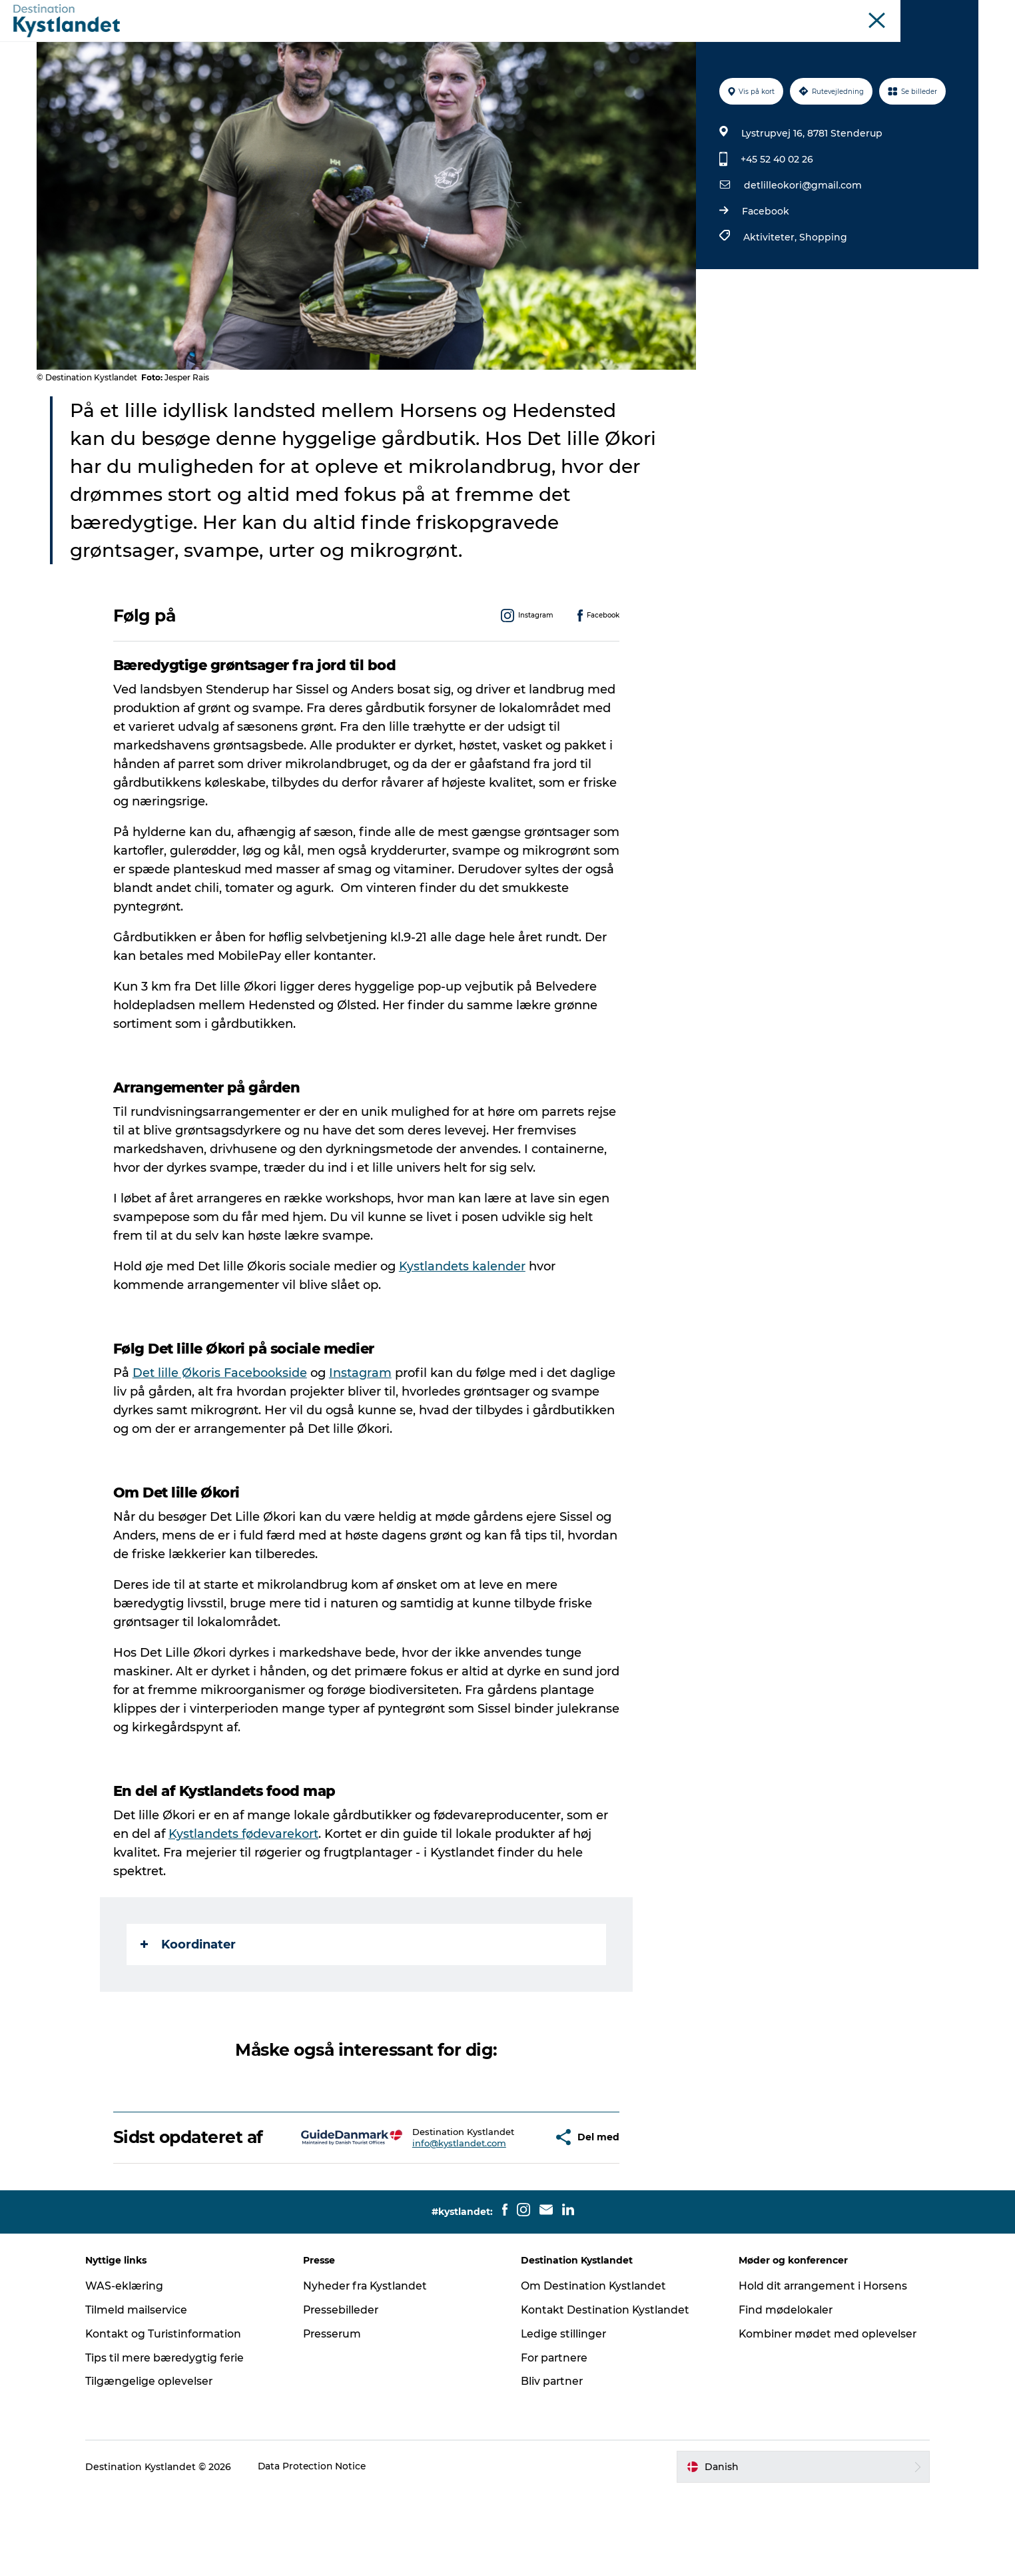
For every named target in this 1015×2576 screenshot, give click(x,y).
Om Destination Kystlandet (594, 2368)
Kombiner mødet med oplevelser (824, 2416)
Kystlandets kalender (463, 1329)
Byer (479, 43)
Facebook (765, 274)
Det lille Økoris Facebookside (220, 1436)
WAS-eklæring (134, 2368)
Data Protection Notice (322, 2549)
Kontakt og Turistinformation (174, 2416)
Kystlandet (615, 12)
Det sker (427, 43)
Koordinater (188, 2007)
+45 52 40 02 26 (776, 222)
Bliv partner (553, 2464)
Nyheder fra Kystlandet (371, 2368)
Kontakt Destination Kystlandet (607, 2392)
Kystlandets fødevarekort (244, 1897)
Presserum (338, 2416)
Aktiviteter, (771, 300)
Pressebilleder (346, 2392)
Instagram (361, 1436)
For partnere (555, 2440)
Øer (826, 12)
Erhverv (961, 12)
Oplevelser (359, 43)
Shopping (822, 300)
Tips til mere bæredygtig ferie (175, 2440)
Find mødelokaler (781, 2392)
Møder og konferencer (889, 12)
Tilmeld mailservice (146, 2392)
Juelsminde (782, 12)
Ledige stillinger (564, 2416)
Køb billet (659, 43)
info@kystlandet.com (422, 2221)
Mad (604, 43)
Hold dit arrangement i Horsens (820, 2368)
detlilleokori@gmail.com (802, 248)
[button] (505, 2210)
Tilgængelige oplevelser (158, 2464)
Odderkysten (675, 12)
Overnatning (541, 43)
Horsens (731, 12)
